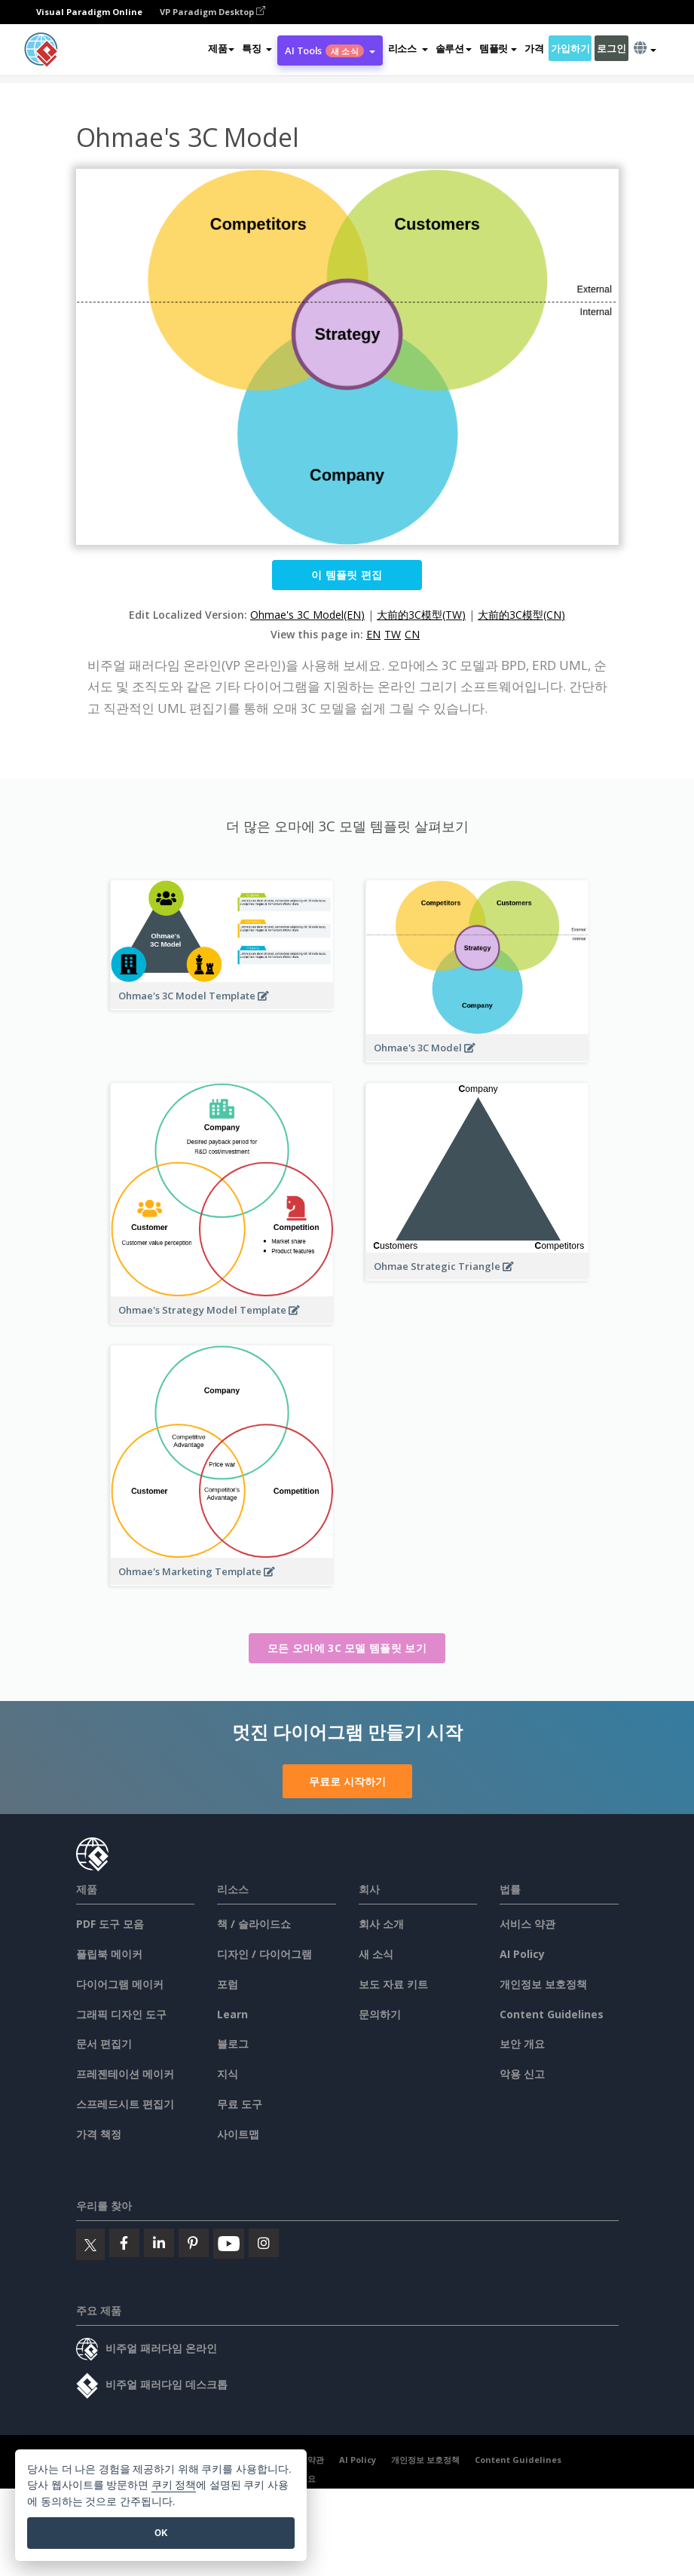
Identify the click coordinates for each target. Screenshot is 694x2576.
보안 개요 (522, 2043)
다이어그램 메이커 (120, 1984)
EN (373, 634)
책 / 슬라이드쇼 (254, 1924)
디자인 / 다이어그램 (264, 1954)
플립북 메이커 (109, 1954)
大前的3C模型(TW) (421, 614)
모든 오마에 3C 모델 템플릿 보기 (347, 1648)
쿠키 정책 (174, 2485)
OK (160, 2532)
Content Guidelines (552, 2014)
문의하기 (380, 2014)
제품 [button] (221, 48)
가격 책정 (98, 2134)
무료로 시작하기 (347, 1781)
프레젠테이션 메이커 (125, 2074)
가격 (533, 48)
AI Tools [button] (330, 50)
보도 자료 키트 (393, 1984)
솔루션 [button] (454, 48)
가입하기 (570, 48)
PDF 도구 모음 (110, 1924)
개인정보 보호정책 (543, 1984)
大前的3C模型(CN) (521, 614)
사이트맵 (238, 2134)
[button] (257, 48)
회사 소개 (381, 1924)
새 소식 (376, 1954)
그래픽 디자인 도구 (121, 2014)
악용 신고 (522, 2074)
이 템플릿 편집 (346, 575)
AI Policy (522, 1954)
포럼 (227, 1984)
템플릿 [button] (498, 48)
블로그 (233, 2043)
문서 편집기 (104, 2043)
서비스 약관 (527, 1924)
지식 (227, 2074)
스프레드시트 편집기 (125, 2104)
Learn (232, 2014)
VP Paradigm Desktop (212, 11)
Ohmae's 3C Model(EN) (307, 614)
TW (392, 634)
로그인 (611, 48)
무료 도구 (239, 2104)
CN (412, 634)
